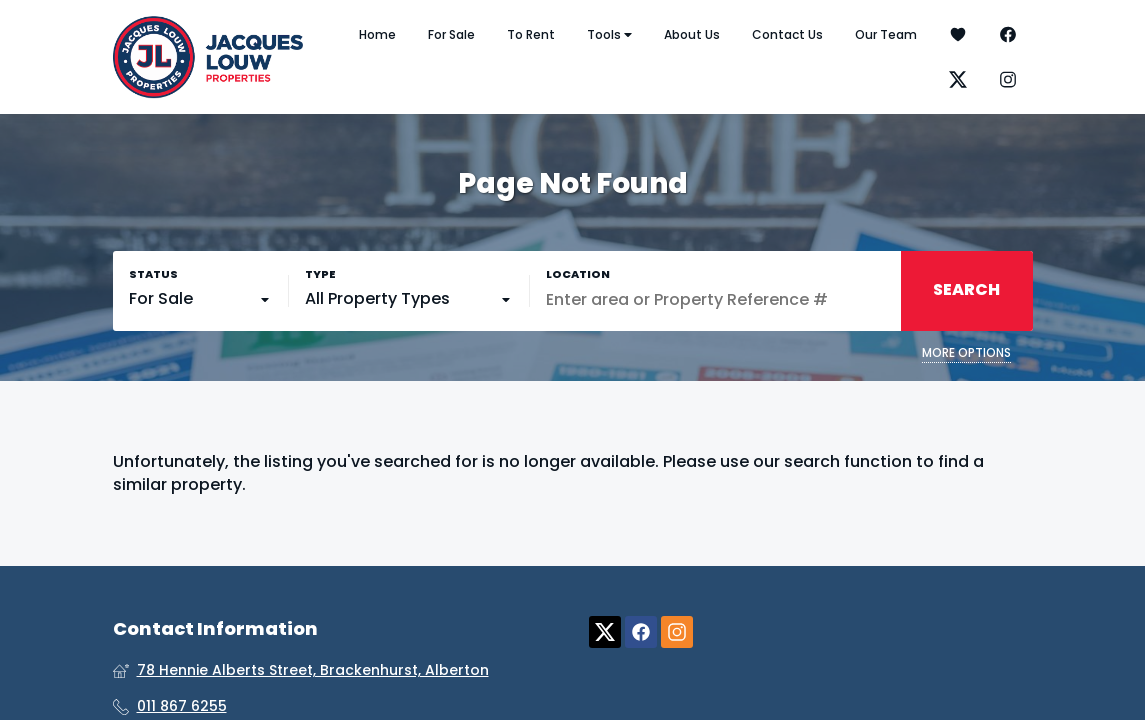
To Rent (531, 34)
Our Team (886, 34)
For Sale (451, 34)
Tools (609, 34)
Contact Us (787, 34)
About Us (692, 34)
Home (377, 34)
